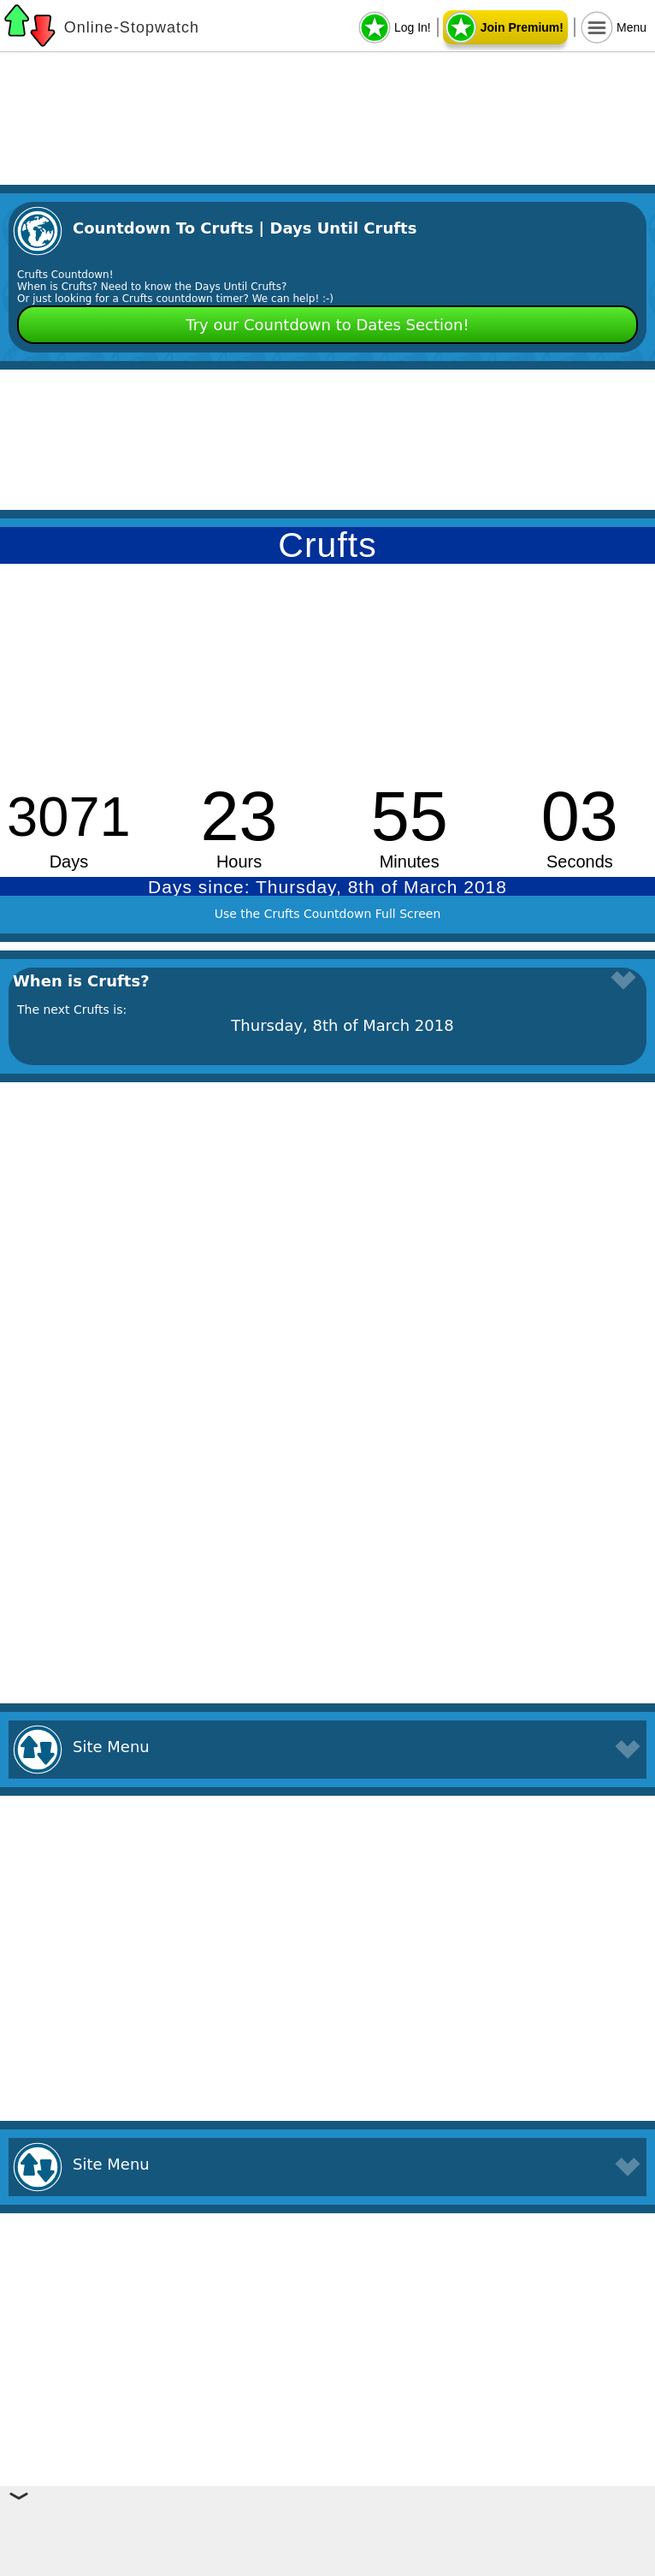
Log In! (412, 27)
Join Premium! (522, 27)
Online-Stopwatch (131, 27)
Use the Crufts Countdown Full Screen (328, 914)
